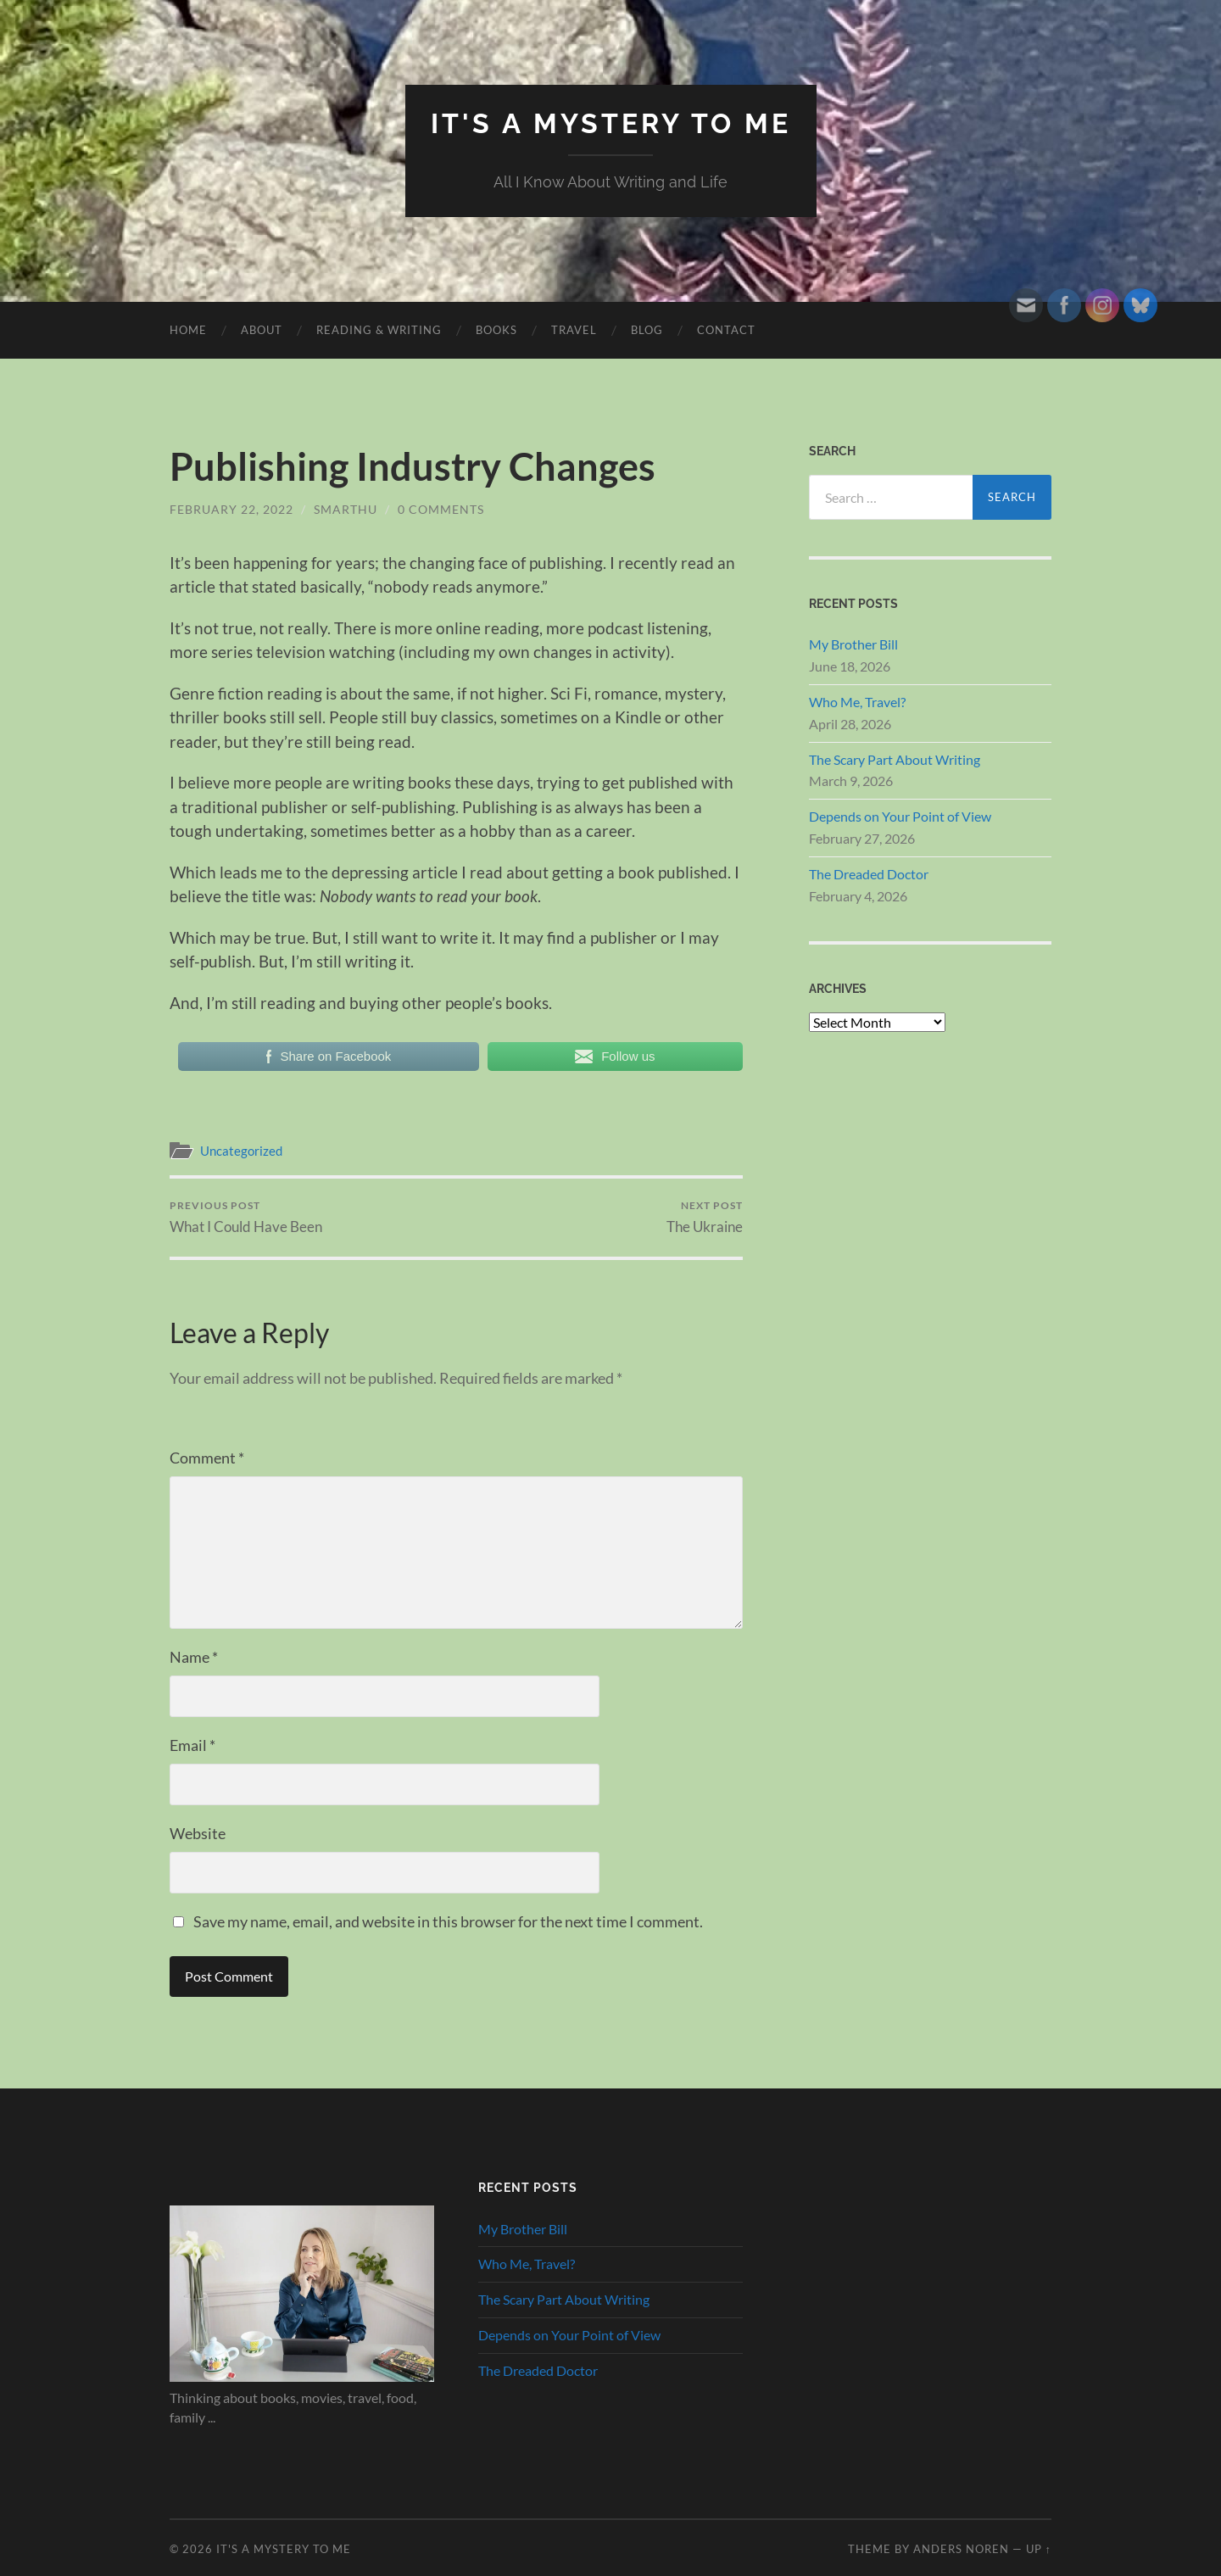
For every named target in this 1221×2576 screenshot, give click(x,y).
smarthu (345, 509)
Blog (647, 330)
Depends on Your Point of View (900, 816)
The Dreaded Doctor (868, 874)
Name (194, 1657)
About (261, 330)
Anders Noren (961, 2549)
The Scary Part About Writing (894, 759)
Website (198, 1833)
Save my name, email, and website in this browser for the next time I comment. (448, 1921)
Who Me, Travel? (857, 702)
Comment (207, 1457)
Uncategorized (241, 1150)
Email (192, 1745)
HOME (188, 330)
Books (496, 330)
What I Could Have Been (246, 1217)
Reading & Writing (379, 330)
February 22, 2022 (231, 509)
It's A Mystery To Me (611, 123)
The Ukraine (704, 1217)
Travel (574, 330)
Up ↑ (1038, 2549)
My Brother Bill (853, 644)
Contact (726, 330)
